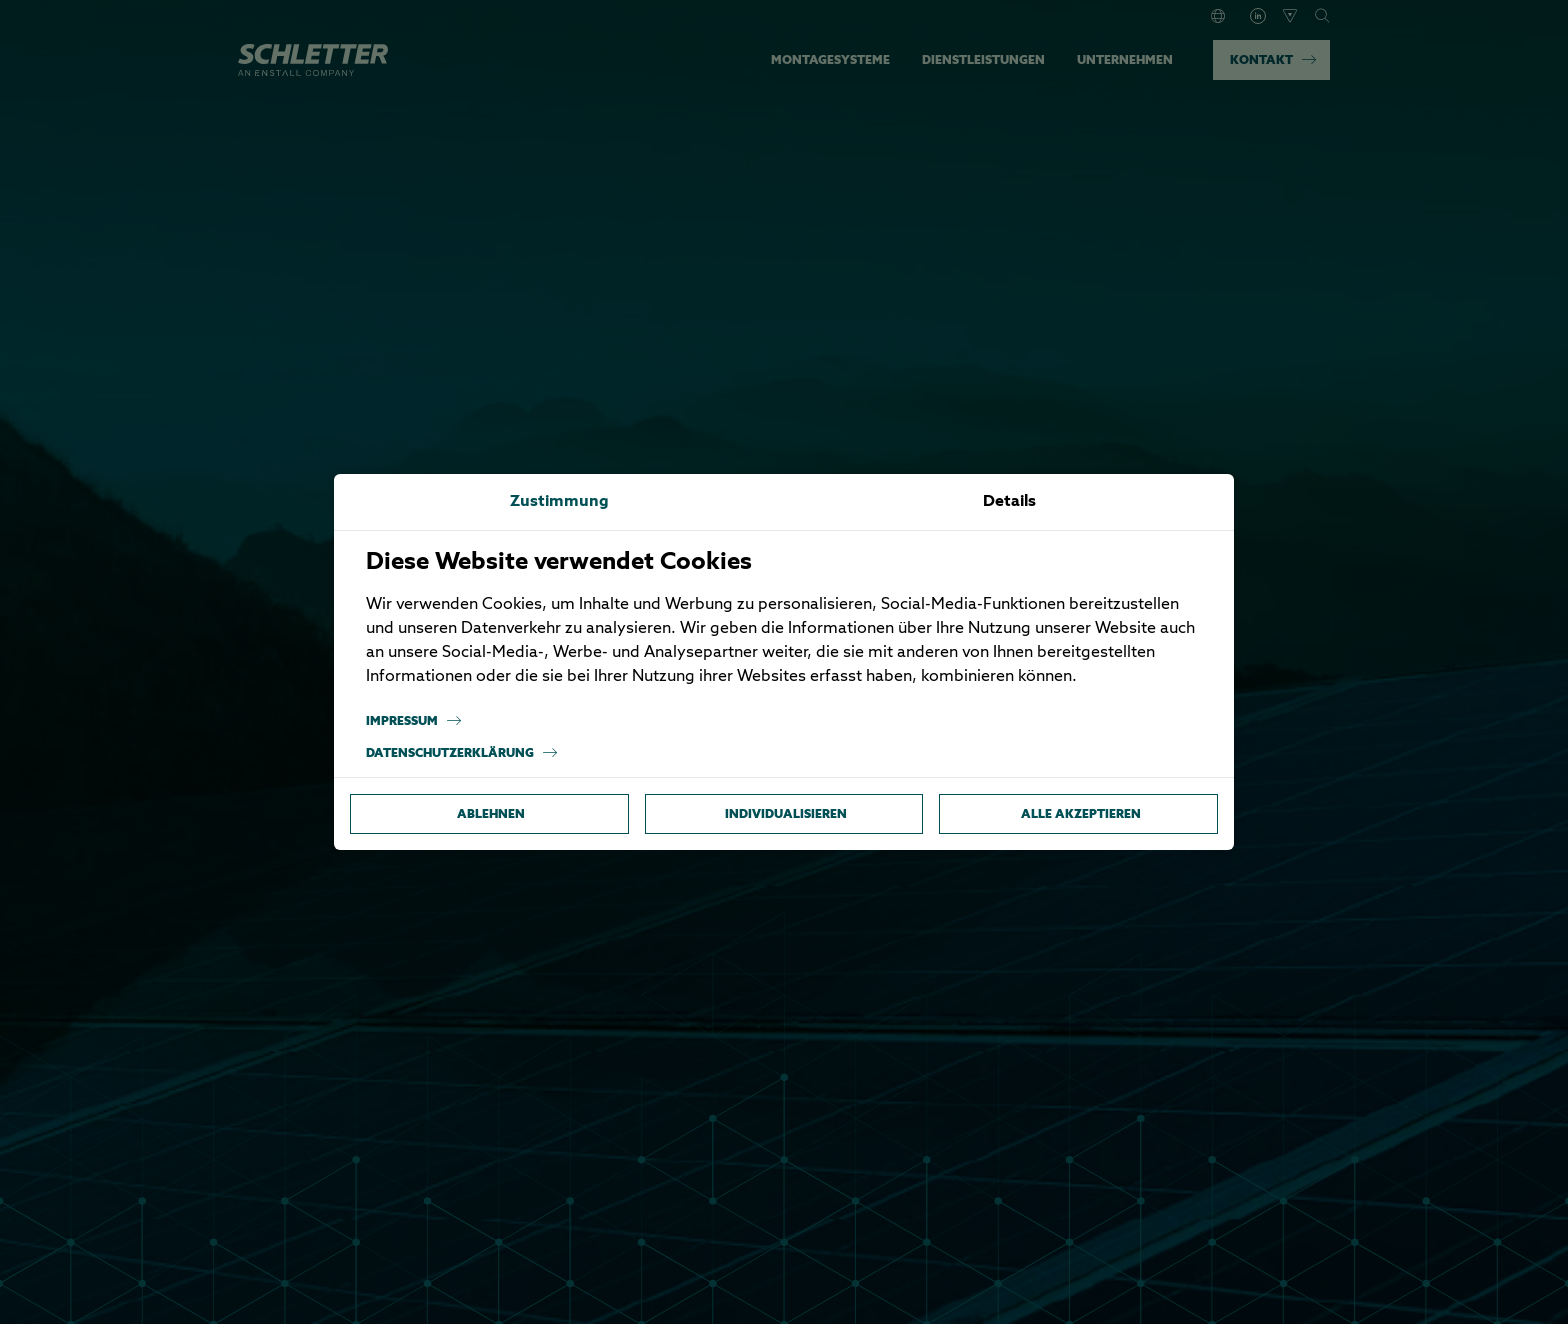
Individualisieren (786, 813)
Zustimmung (559, 502)
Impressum (414, 721)
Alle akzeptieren (1081, 813)
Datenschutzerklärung (462, 753)
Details (1009, 502)
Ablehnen (491, 813)
